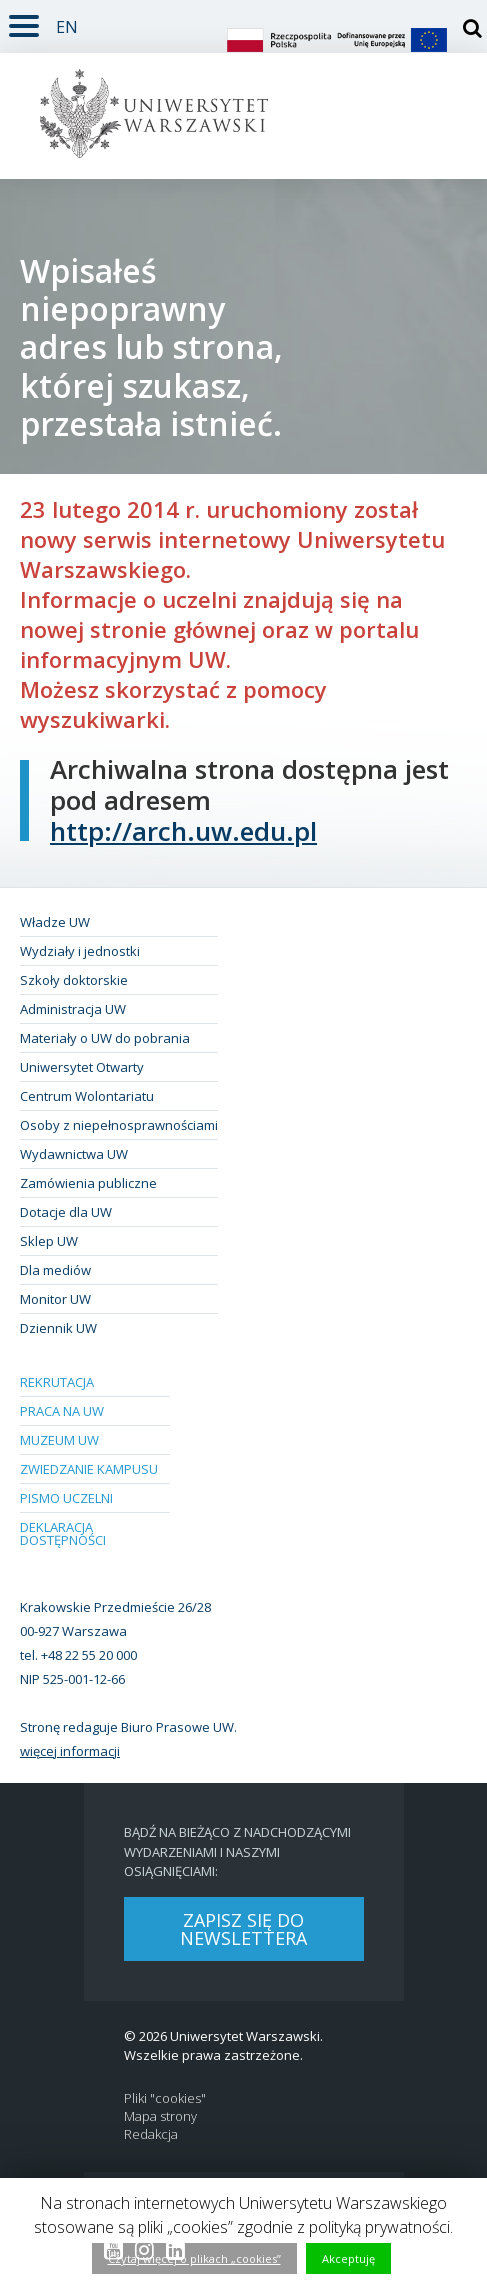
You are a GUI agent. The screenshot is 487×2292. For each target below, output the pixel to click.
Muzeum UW (59, 1440)
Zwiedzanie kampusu (89, 1469)
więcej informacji (70, 1751)
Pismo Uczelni (66, 1498)
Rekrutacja (57, 1382)
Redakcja (151, 2134)
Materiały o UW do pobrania (105, 1038)
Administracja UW (73, 1009)
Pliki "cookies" (165, 2098)
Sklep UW (49, 1241)
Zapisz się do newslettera (243, 1929)
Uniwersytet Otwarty (82, 1067)
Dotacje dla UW (66, 1212)
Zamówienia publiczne (88, 1183)
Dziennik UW (58, 1328)
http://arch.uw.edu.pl (183, 831)
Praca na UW (62, 1411)
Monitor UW (55, 1299)
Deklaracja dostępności (63, 1533)
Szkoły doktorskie (74, 980)
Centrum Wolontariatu (87, 1096)
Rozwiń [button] (19, 14)
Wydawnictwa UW (74, 1154)
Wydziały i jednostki (80, 951)
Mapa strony (160, 2116)
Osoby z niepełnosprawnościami (119, 1125)
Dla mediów (55, 1270)
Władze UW (55, 922)
